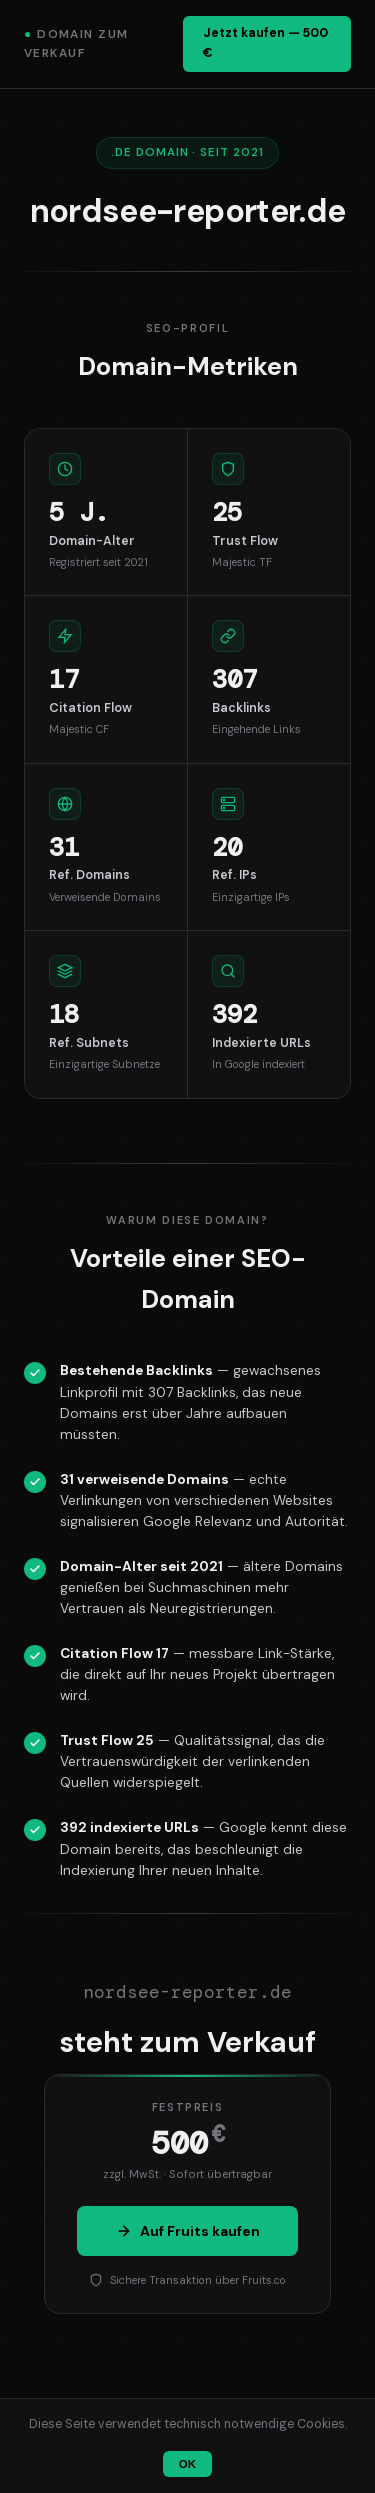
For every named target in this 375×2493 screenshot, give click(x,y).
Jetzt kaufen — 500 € (265, 43)
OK (187, 2464)
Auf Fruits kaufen (188, 2231)
